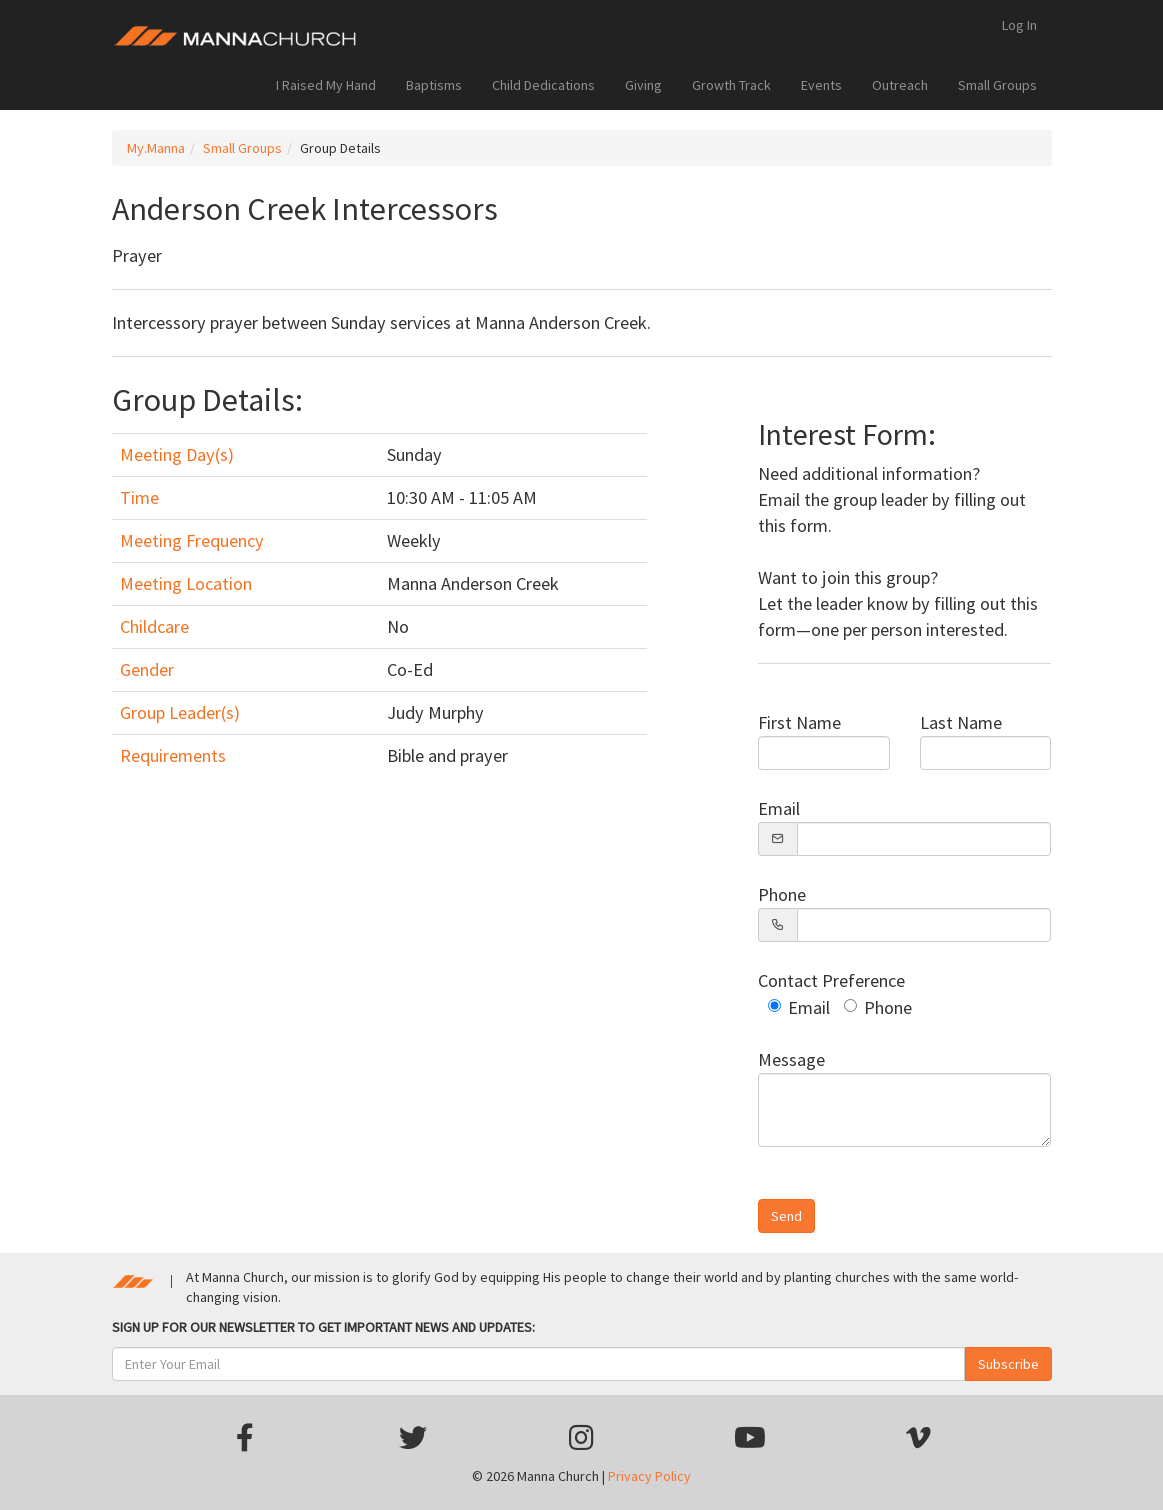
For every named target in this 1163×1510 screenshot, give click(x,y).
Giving (643, 85)
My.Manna (156, 148)
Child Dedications (543, 85)
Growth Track (731, 85)
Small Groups (997, 85)
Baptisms (434, 85)
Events (821, 85)
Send (786, 1216)
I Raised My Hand (326, 85)
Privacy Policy (649, 1476)
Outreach (900, 85)
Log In (1019, 25)
